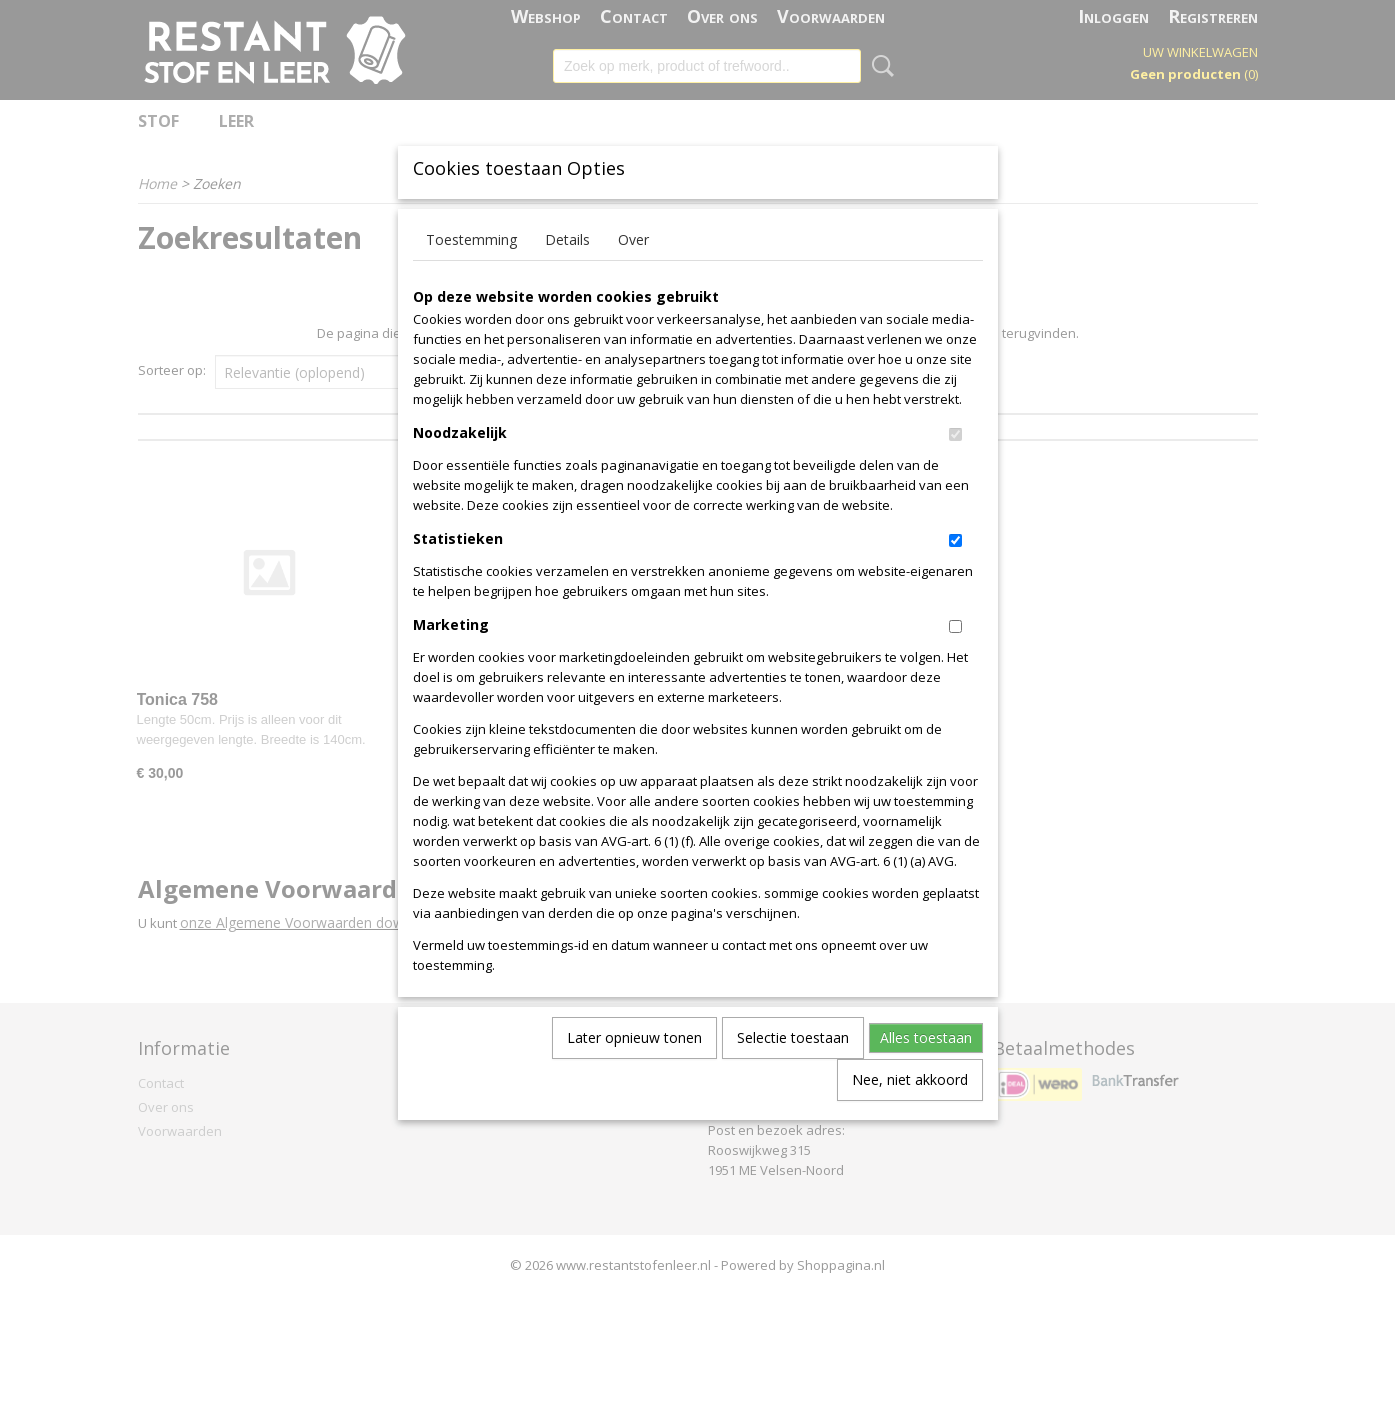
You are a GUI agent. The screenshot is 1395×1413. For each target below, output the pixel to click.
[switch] (955, 467)
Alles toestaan (926, 1070)
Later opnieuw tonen (634, 1070)
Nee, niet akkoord (910, 1112)
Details (567, 272)
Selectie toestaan (793, 1070)
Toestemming (471, 272)
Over (633, 272)
